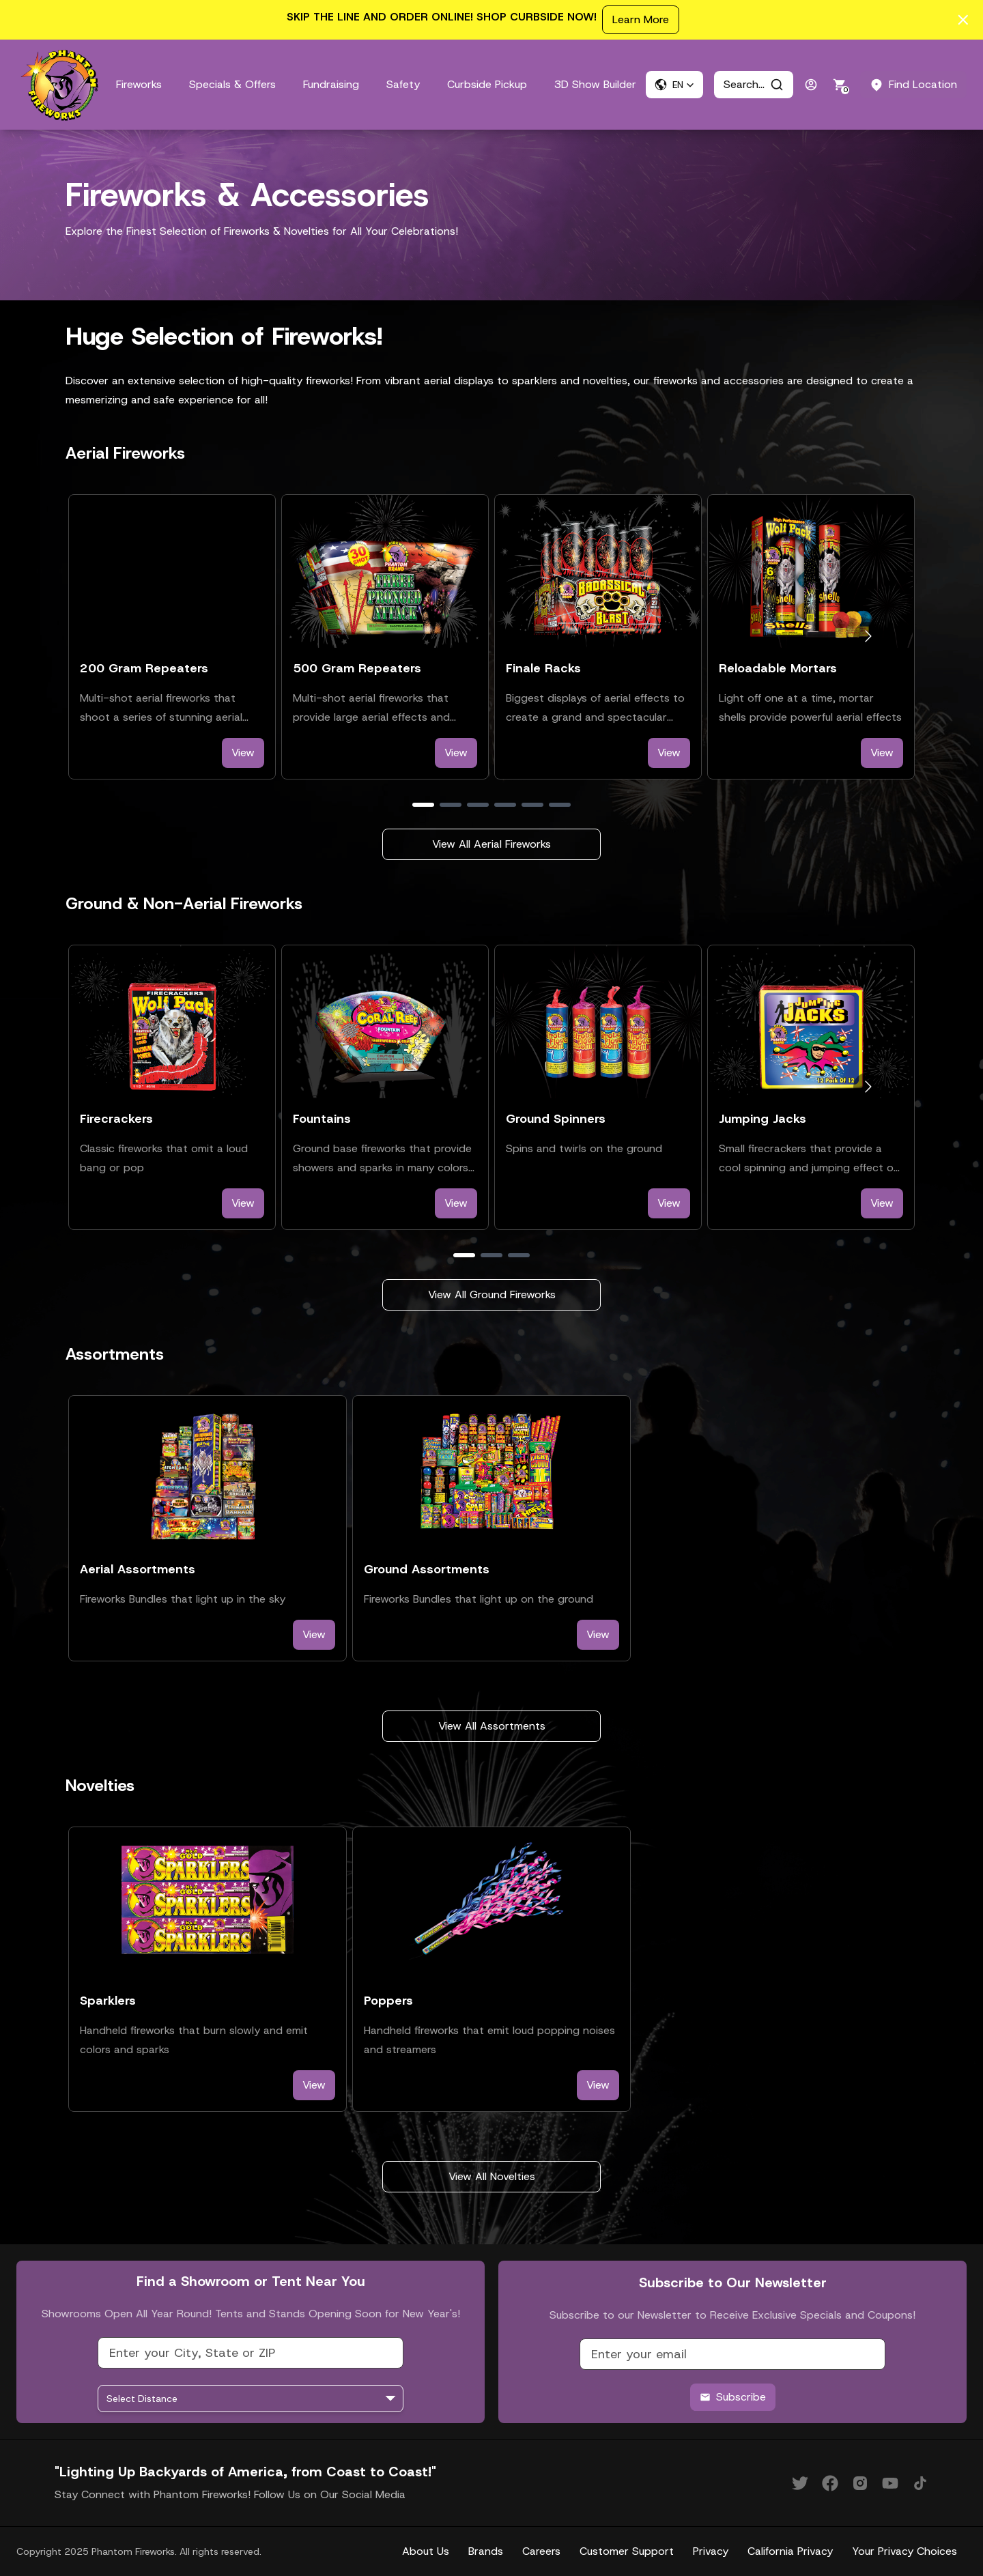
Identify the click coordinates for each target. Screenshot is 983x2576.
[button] (674, 84)
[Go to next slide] (868, 636)
